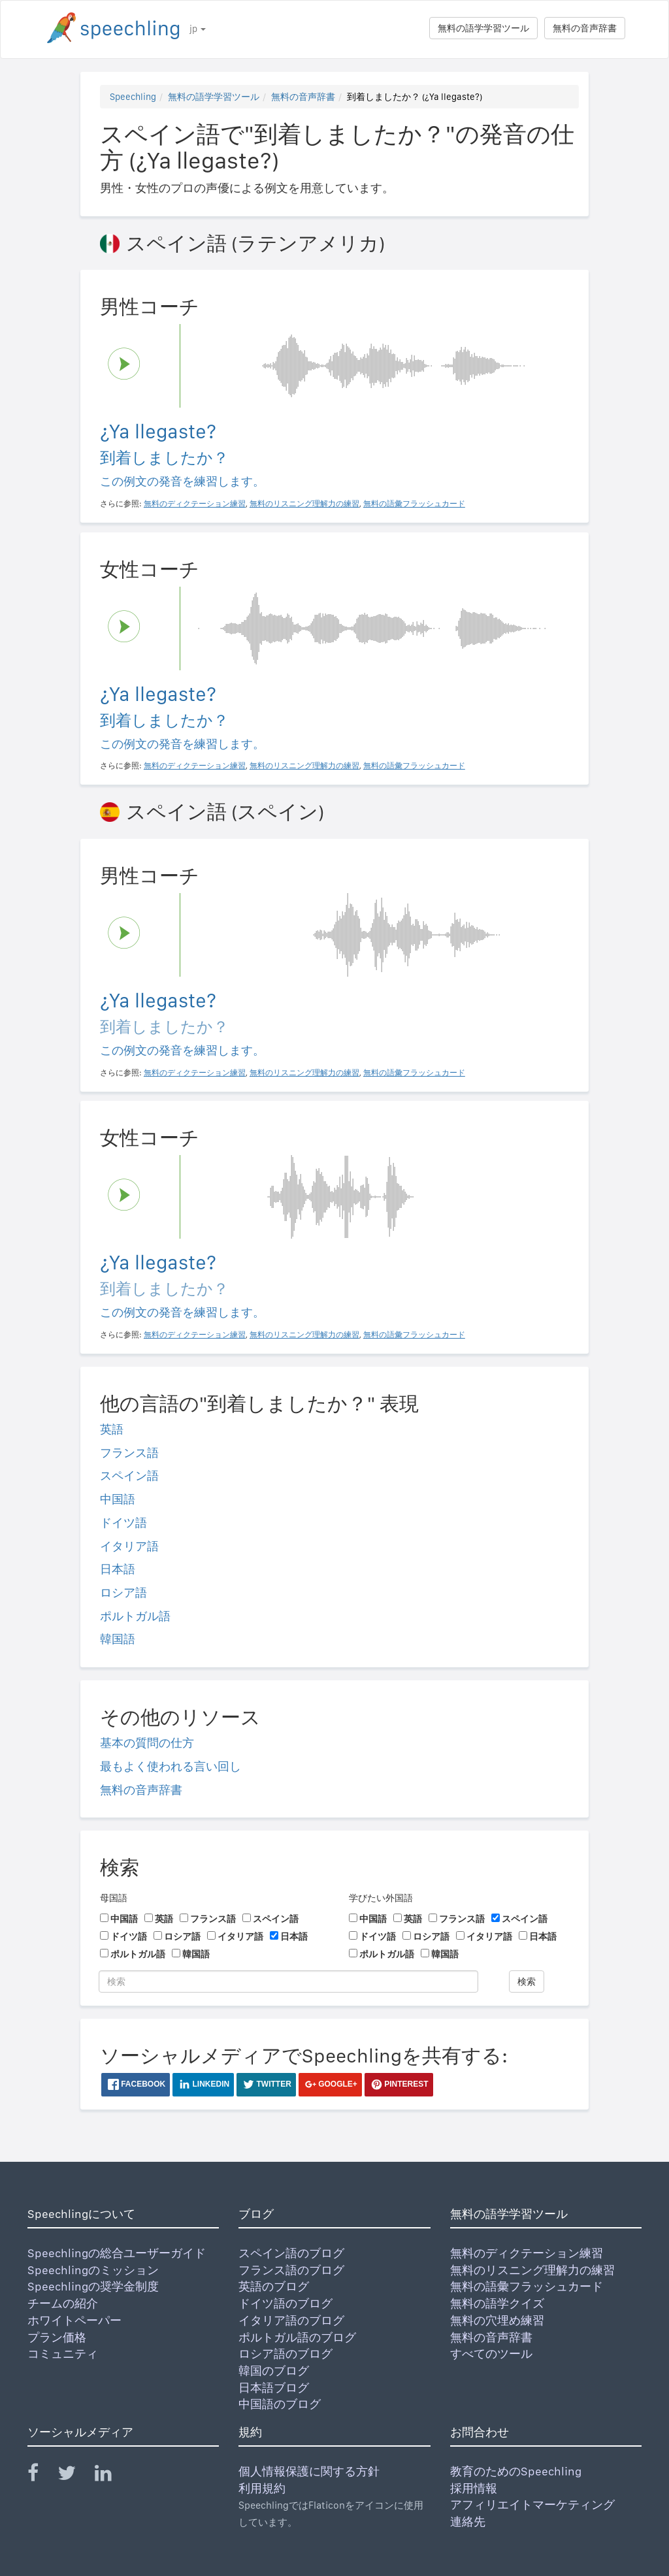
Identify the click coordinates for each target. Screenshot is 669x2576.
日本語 (117, 1569)
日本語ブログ (273, 2387)
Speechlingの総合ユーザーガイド (116, 2253)
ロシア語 (123, 1592)
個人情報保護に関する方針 (309, 2471)
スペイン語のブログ (291, 2253)
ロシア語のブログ (285, 2353)
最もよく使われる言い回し (170, 1766)
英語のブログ (273, 2286)
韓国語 (117, 1639)
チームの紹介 (62, 2303)
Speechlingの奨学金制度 (93, 2286)
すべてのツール (491, 2353)
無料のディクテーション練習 (526, 2253)
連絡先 (467, 2521)
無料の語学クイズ (497, 2303)
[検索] (288, 1981)
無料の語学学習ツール (483, 28)
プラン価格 (56, 2337)
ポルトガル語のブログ (297, 2337)
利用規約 (262, 2488)
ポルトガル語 (135, 1616)
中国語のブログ (279, 2404)
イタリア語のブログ (291, 2320)
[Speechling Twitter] (74, 2476)
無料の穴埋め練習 (497, 2320)
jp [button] (197, 29)
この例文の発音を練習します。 (182, 481)
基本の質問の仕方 (147, 1743)
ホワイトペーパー (74, 2320)
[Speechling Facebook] (41, 2476)
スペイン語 (129, 1475)
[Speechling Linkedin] (111, 2476)
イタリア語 (129, 1546)
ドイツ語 (123, 1522)
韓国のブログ (273, 2370)
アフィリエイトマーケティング (532, 2504)
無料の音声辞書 (585, 28)
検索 (526, 1981)
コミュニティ (62, 2353)
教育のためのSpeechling (515, 2471)
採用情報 (473, 2488)
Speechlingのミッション (93, 2270)
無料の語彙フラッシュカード (526, 2286)
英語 (111, 1429)
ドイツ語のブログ (285, 2303)
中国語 (117, 1499)
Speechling (133, 96)
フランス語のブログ (291, 2270)
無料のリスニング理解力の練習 (532, 2270)
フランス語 (129, 1452)
